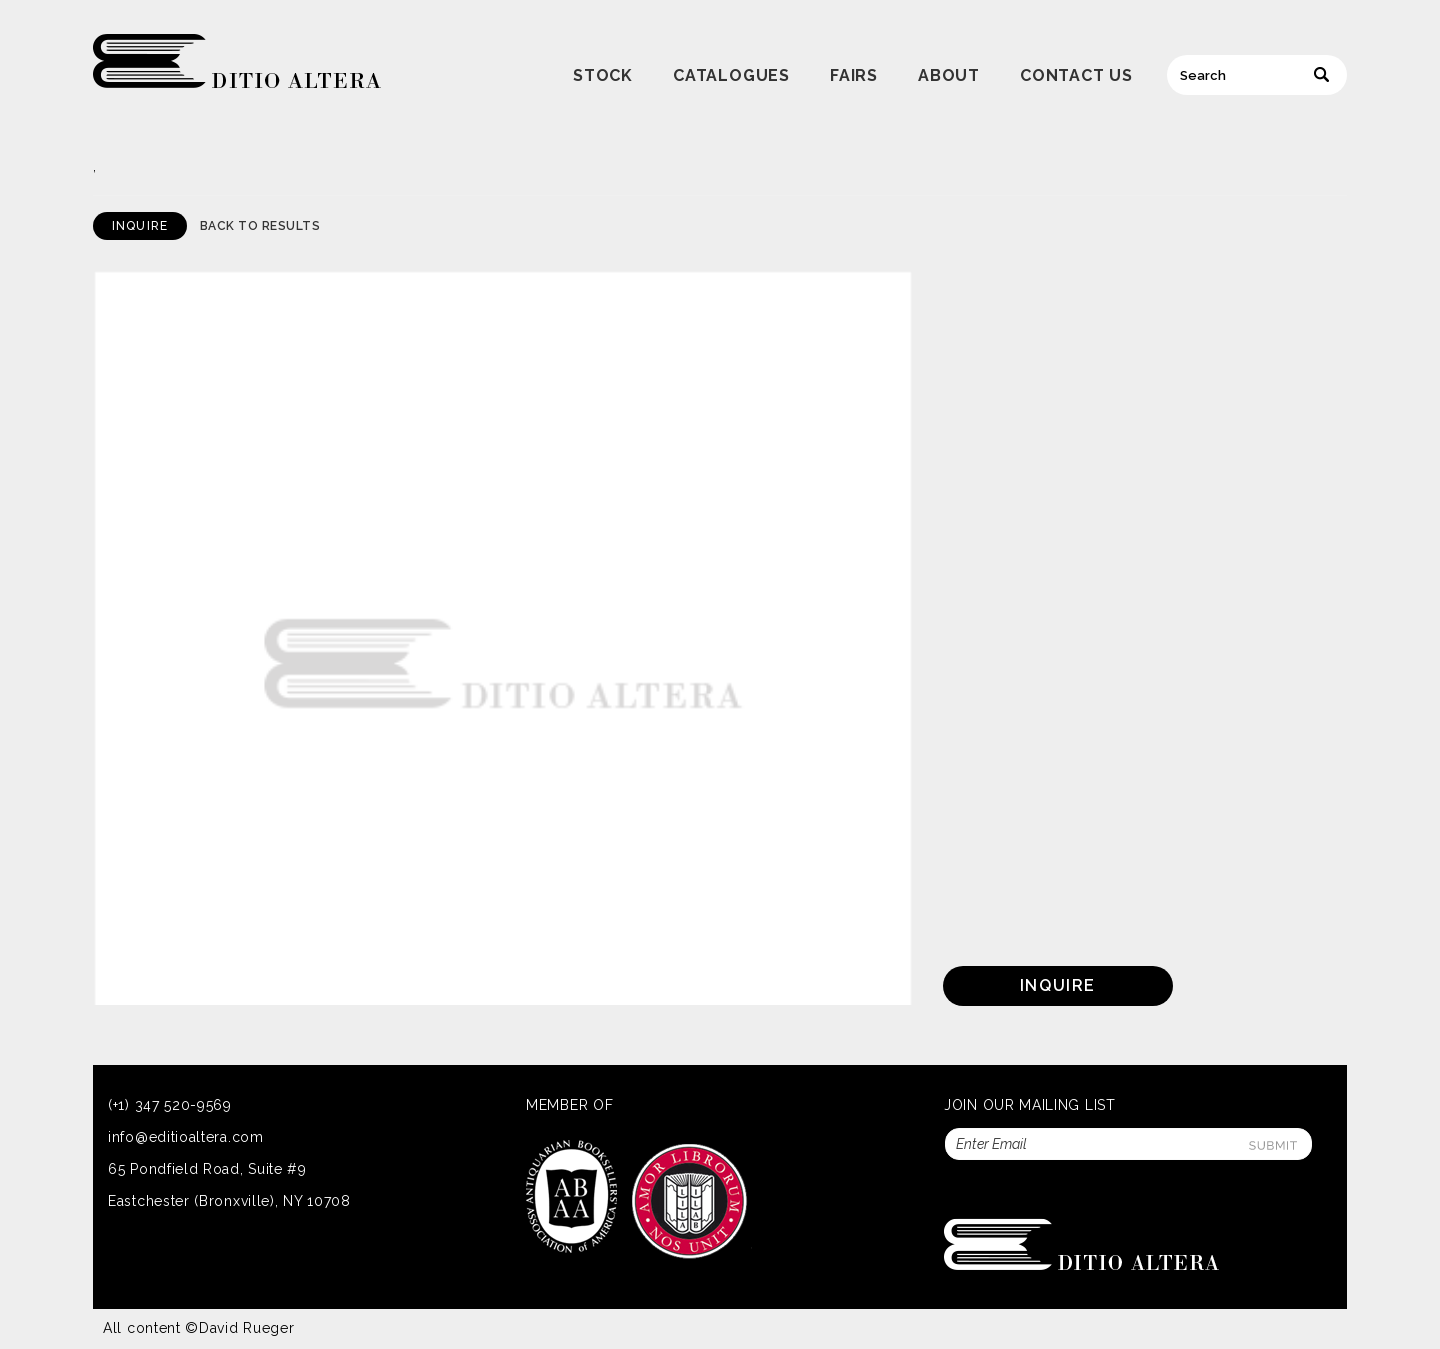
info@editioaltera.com (186, 1137)
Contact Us (1076, 75)
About (949, 75)
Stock (603, 75)
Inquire (140, 226)
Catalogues (731, 75)
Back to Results (260, 226)
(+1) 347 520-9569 (170, 1105)
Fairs (854, 75)
